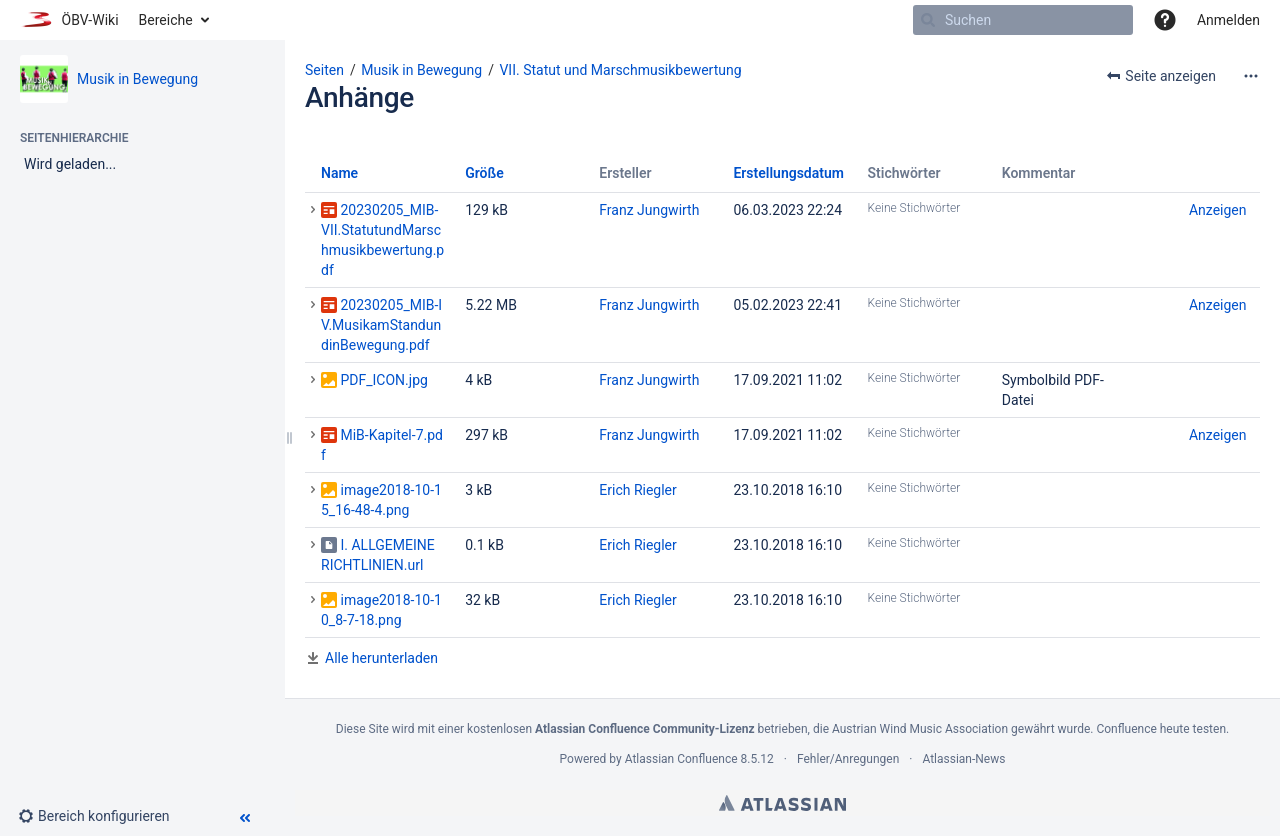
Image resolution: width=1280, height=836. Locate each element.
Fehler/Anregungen (848, 759)
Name (339, 173)
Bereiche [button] (166, 20)
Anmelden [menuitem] (1228, 20)
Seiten (324, 70)
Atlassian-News (963, 759)
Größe (484, 173)
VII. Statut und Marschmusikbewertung (620, 70)
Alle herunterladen (381, 658)
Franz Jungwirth (649, 210)
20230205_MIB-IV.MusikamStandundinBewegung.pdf (381, 325)
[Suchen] (928, 20)
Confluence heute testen (1161, 729)
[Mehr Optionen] (1251, 76)
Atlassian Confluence (681, 759)
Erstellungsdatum (788, 173)
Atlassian (782, 803)
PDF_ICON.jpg (383, 380)
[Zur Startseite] (69, 20)
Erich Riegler (638, 490)
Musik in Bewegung (137, 79)
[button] (1165, 20)
